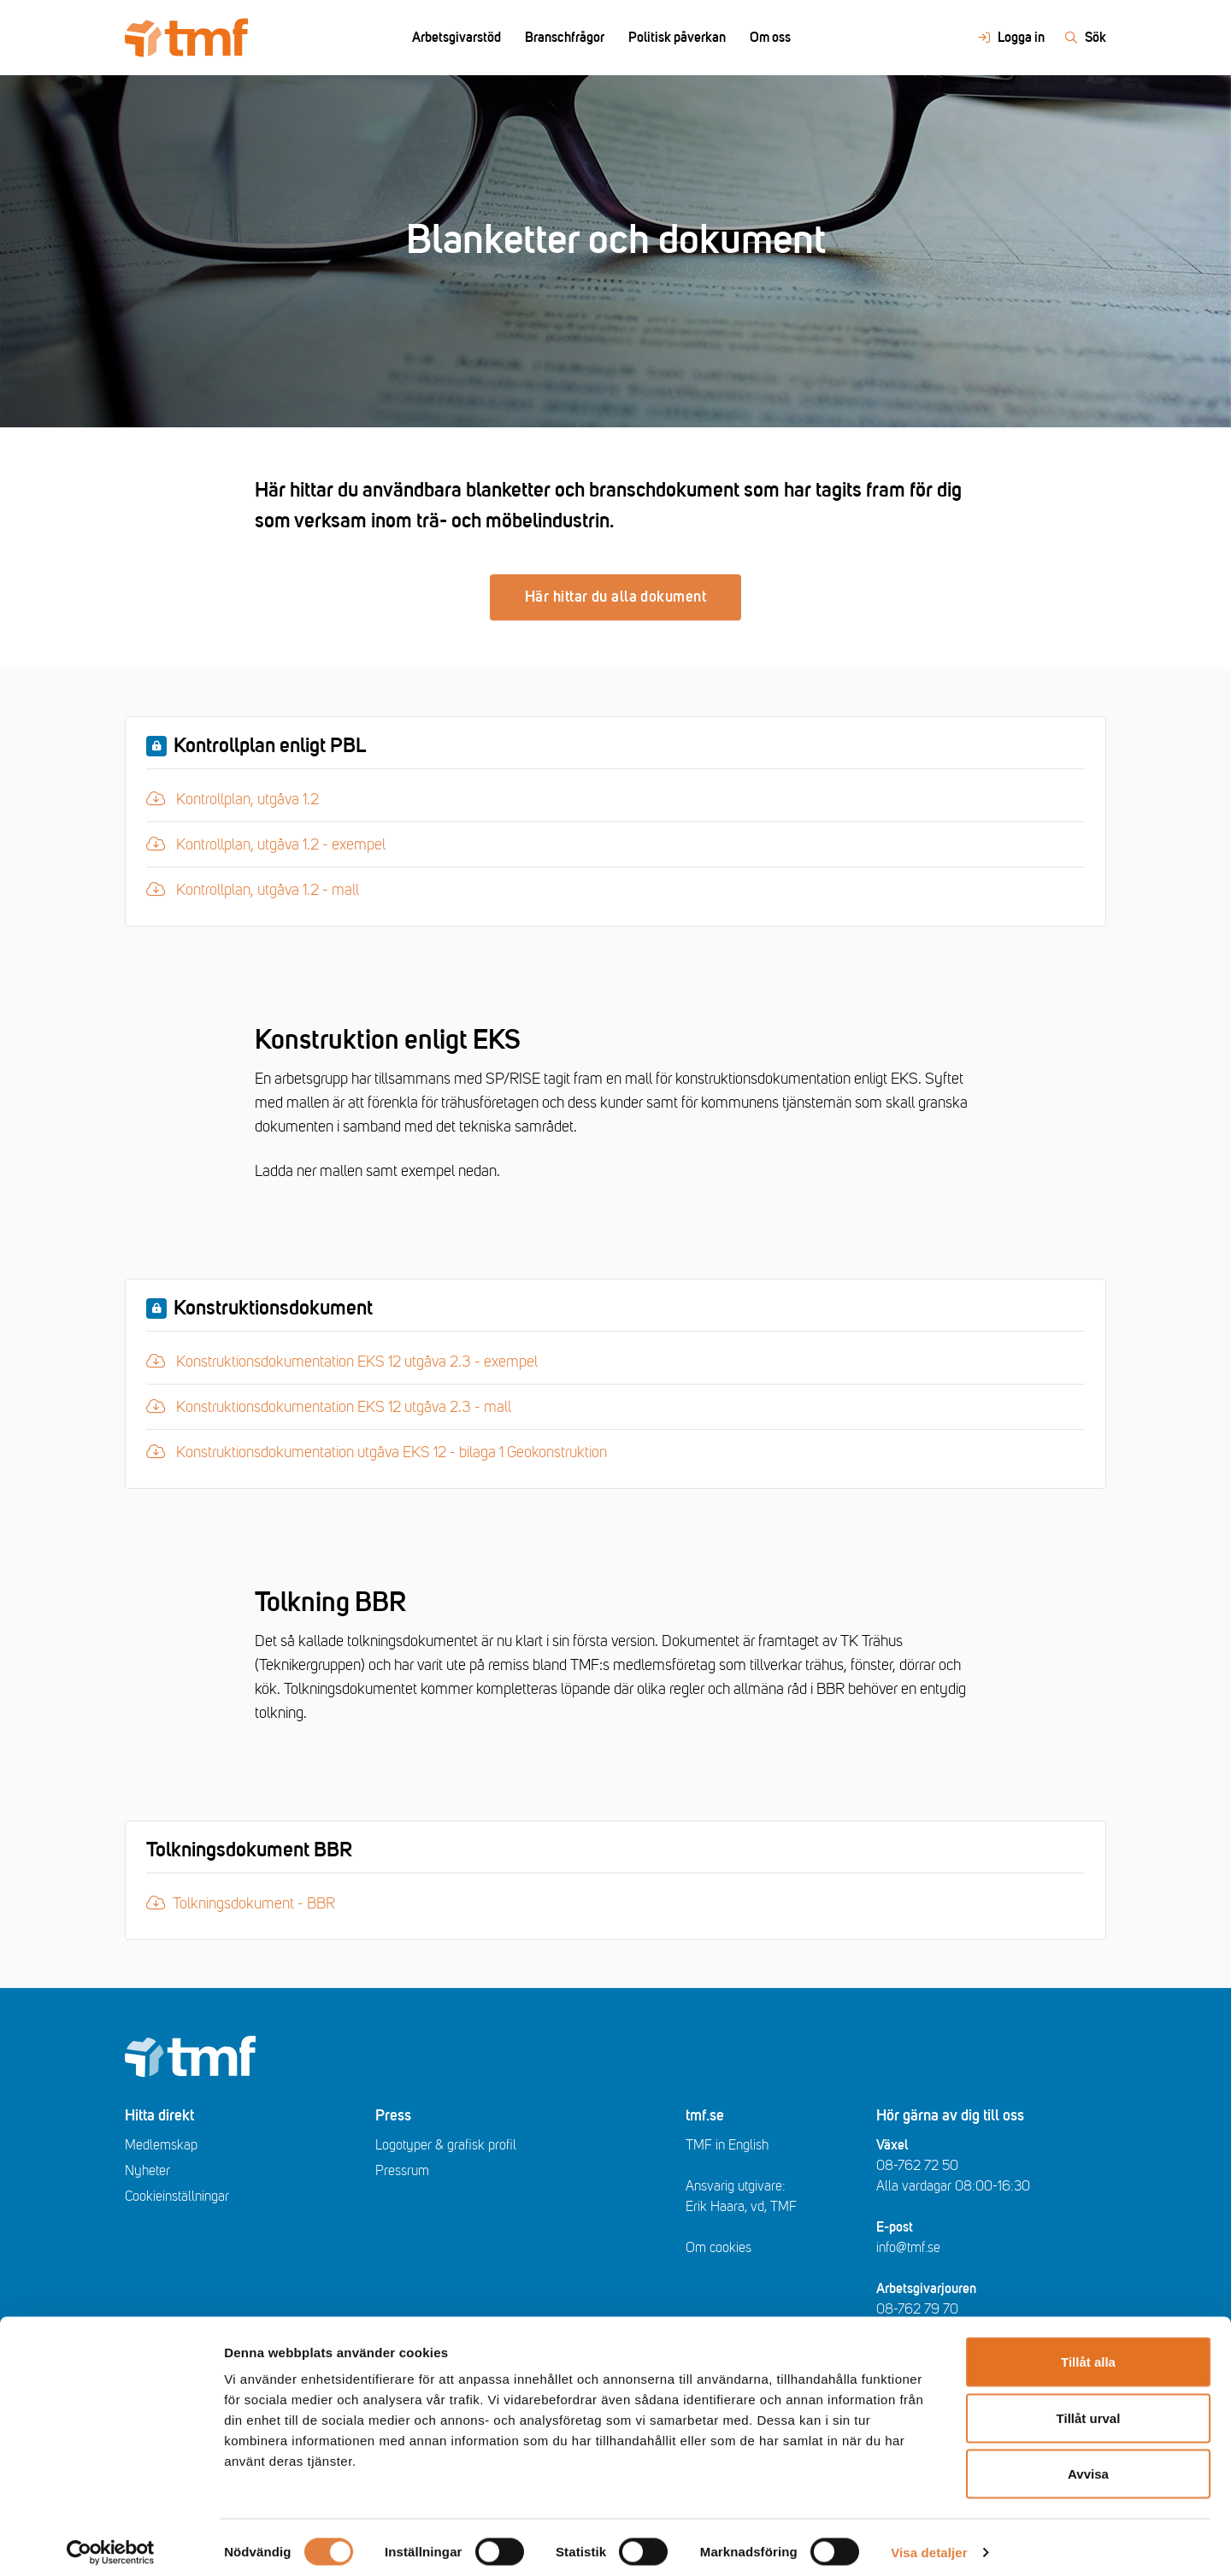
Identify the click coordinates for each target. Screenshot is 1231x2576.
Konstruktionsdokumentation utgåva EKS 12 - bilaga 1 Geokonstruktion (376, 1450)
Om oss (770, 37)
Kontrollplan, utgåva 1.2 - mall (252, 888)
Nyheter (147, 2171)
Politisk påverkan (677, 37)
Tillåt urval (1089, 2408)
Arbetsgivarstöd (456, 37)
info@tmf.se (908, 2247)
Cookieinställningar (177, 2196)
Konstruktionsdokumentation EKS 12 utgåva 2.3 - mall (328, 1405)
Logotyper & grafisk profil (445, 2145)
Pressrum (402, 2171)
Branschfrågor (564, 37)
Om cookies (718, 2247)
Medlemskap (161, 2145)
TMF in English (727, 2145)
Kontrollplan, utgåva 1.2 (240, 797)
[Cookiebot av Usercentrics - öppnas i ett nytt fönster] (111, 2542)
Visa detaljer (929, 2542)
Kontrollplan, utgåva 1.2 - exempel (266, 842)
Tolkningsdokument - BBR (240, 1903)
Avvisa (1088, 2463)
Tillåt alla (1088, 2351)
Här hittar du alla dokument (615, 597)
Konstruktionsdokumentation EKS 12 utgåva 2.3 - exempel (342, 1360)
